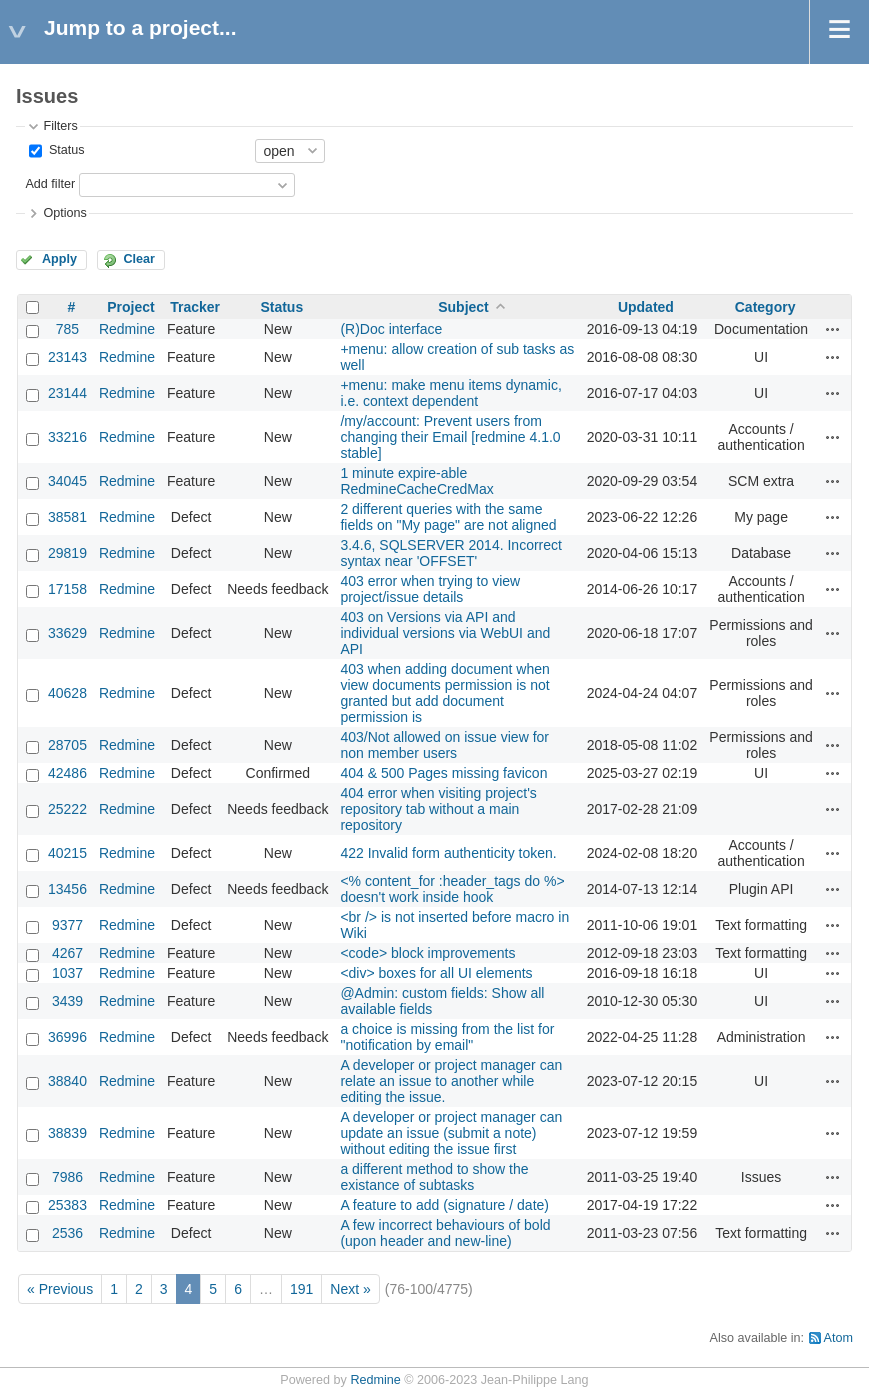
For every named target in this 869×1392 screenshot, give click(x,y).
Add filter (50, 184)
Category (765, 307)
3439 (67, 1001)
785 (67, 329)
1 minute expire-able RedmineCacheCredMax (416, 481)
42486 (67, 773)
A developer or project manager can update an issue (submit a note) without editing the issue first (451, 1133)
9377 (67, 925)
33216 (67, 437)
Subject (463, 307)
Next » (350, 1289)
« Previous (60, 1289)
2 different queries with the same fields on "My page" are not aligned (448, 517)
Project (130, 307)
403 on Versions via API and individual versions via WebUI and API (445, 633)
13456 (67, 889)
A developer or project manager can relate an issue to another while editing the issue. (451, 1081)
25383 (67, 1205)
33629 (67, 633)
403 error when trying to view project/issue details (430, 589)
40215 (67, 853)
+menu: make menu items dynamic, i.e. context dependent (450, 393)
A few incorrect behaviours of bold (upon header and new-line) (445, 1233)
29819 (67, 553)
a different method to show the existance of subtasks (434, 1177)
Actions (833, 329)
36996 (67, 1037)
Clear (139, 259)
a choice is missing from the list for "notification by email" (447, 1037)
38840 (67, 1081)
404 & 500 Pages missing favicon (443, 773)
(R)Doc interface (391, 329)
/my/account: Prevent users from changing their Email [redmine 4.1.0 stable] (450, 437)
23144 (67, 393)
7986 (67, 1177)
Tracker (195, 307)
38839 (67, 1133)
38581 (67, 517)
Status (64, 150)
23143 (67, 357)
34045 (67, 481)
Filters (60, 126)
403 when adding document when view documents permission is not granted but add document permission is (444, 693)
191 (301, 1289)
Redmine (127, 329)
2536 (67, 1233)
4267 (67, 953)
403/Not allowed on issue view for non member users (444, 745)
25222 (67, 809)
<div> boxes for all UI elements (436, 973)
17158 (67, 589)
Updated (646, 307)
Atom (838, 1338)
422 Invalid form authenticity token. (448, 853)
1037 (67, 973)
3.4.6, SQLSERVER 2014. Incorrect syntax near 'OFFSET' (451, 553)
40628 (67, 693)
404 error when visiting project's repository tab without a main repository (438, 809)
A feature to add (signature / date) (444, 1205)
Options (64, 213)
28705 (67, 745)
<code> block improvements (427, 953)
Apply (59, 259)
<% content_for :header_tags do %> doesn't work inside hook (452, 889)
